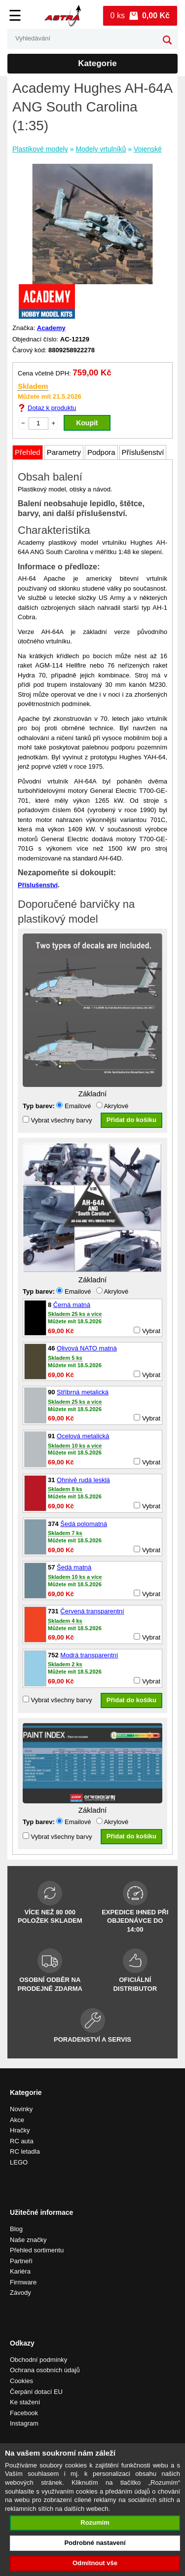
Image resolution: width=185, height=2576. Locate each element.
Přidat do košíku (131, 1119)
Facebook (24, 2413)
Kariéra (20, 2271)
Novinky (21, 2109)
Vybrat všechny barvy (57, 1120)
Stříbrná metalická (83, 1392)
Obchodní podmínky (38, 2359)
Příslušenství (143, 452)
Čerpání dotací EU (36, 2391)
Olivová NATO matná (87, 1348)
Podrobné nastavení (94, 2542)
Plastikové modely (40, 149)
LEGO (19, 2162)
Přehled (27, 452)
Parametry (64, 452)
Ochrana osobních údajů (45, 2370)
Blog (16, 2229)
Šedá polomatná (83, 1524)
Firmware (23, 2282)
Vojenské (148, 149)
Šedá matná (74, 1567)
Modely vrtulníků (100, 149)
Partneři (21, 2261)
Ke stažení (25, 2402)
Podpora (101, 452)
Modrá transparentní (89, 1655)
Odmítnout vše (95, 2563)
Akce (17, 2120)
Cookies (21, 2381)
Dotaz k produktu (52, 407)
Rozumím (95, 2522)
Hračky (20, 2130)
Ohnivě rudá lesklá (83, 1480)
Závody (20, 2292)
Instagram (24, 2423)
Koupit (87, 423)
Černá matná (71, 1304)
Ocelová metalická (83, 1436)
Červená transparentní (92, 1611)
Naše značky (28, 2239)
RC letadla (25, 2151)
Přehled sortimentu (37, 2250)
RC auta (22, 2141)
